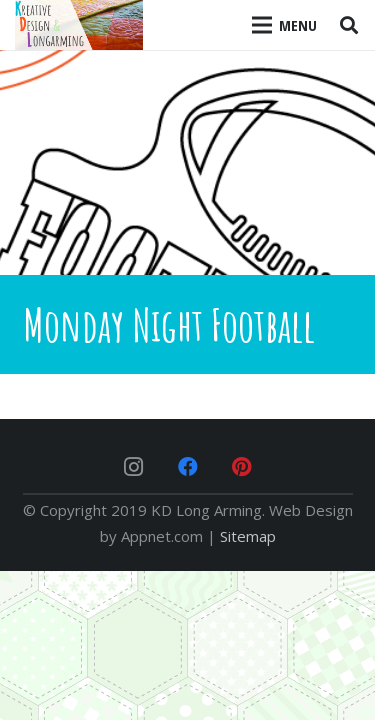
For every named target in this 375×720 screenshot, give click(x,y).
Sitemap (248, 536)
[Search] (349, 25)
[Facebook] (188, 467)
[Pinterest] (242, 467)
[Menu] (285, 25)
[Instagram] (134, 467)
